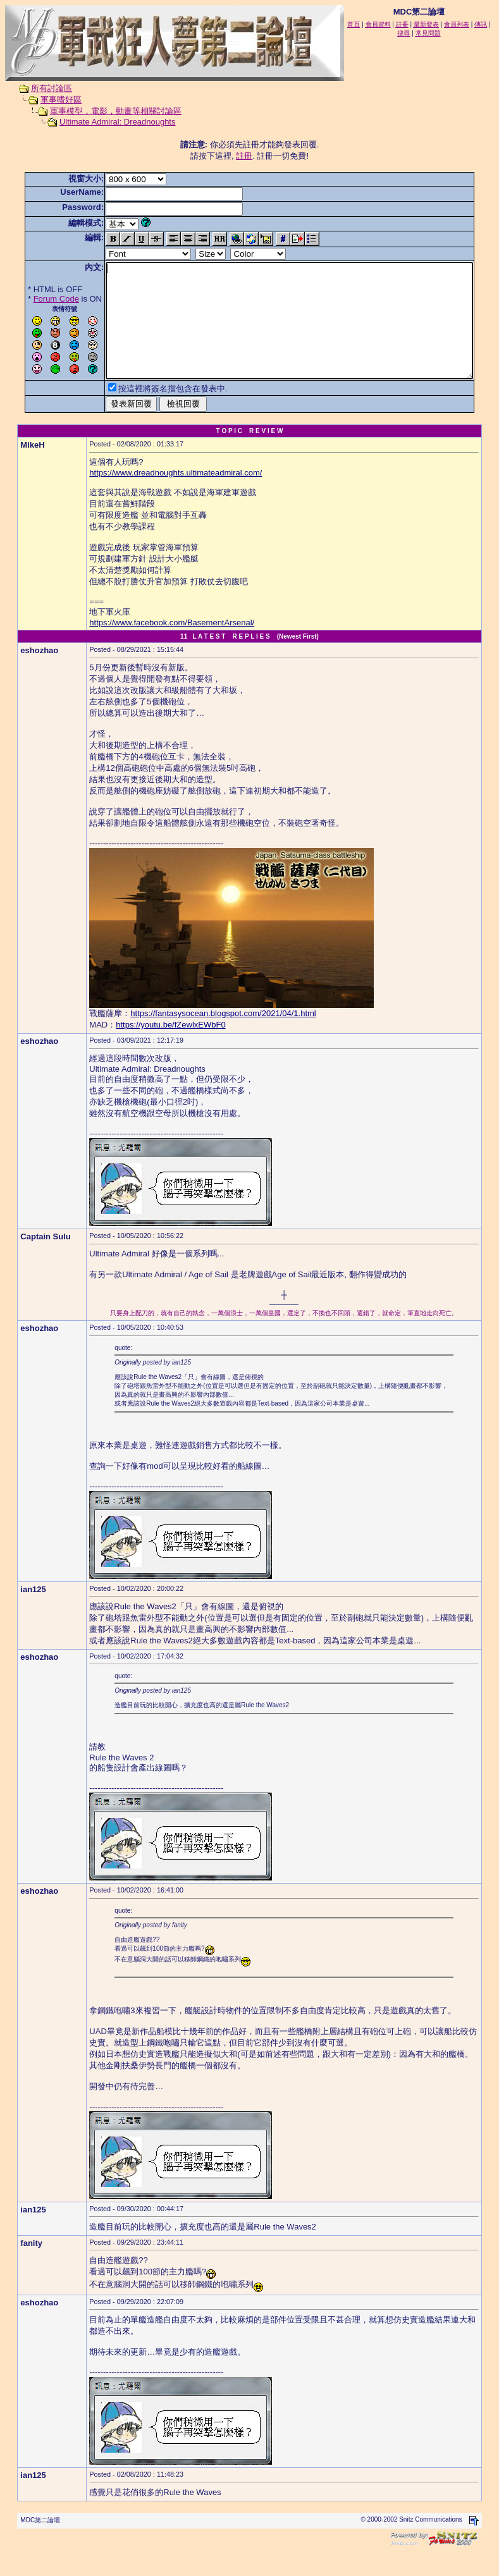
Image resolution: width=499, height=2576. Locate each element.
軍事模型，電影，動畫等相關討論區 (103, 111)
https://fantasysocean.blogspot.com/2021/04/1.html (223, 1036)
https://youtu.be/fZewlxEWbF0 (170, 1047)
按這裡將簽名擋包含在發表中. (153, 411)
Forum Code (36, 299)
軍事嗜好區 (49, 99)
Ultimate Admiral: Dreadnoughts (105, 121)
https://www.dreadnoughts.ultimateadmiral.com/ (175, 495)
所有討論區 (39, 88)
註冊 (246, 156)
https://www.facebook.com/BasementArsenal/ (171, 645)
